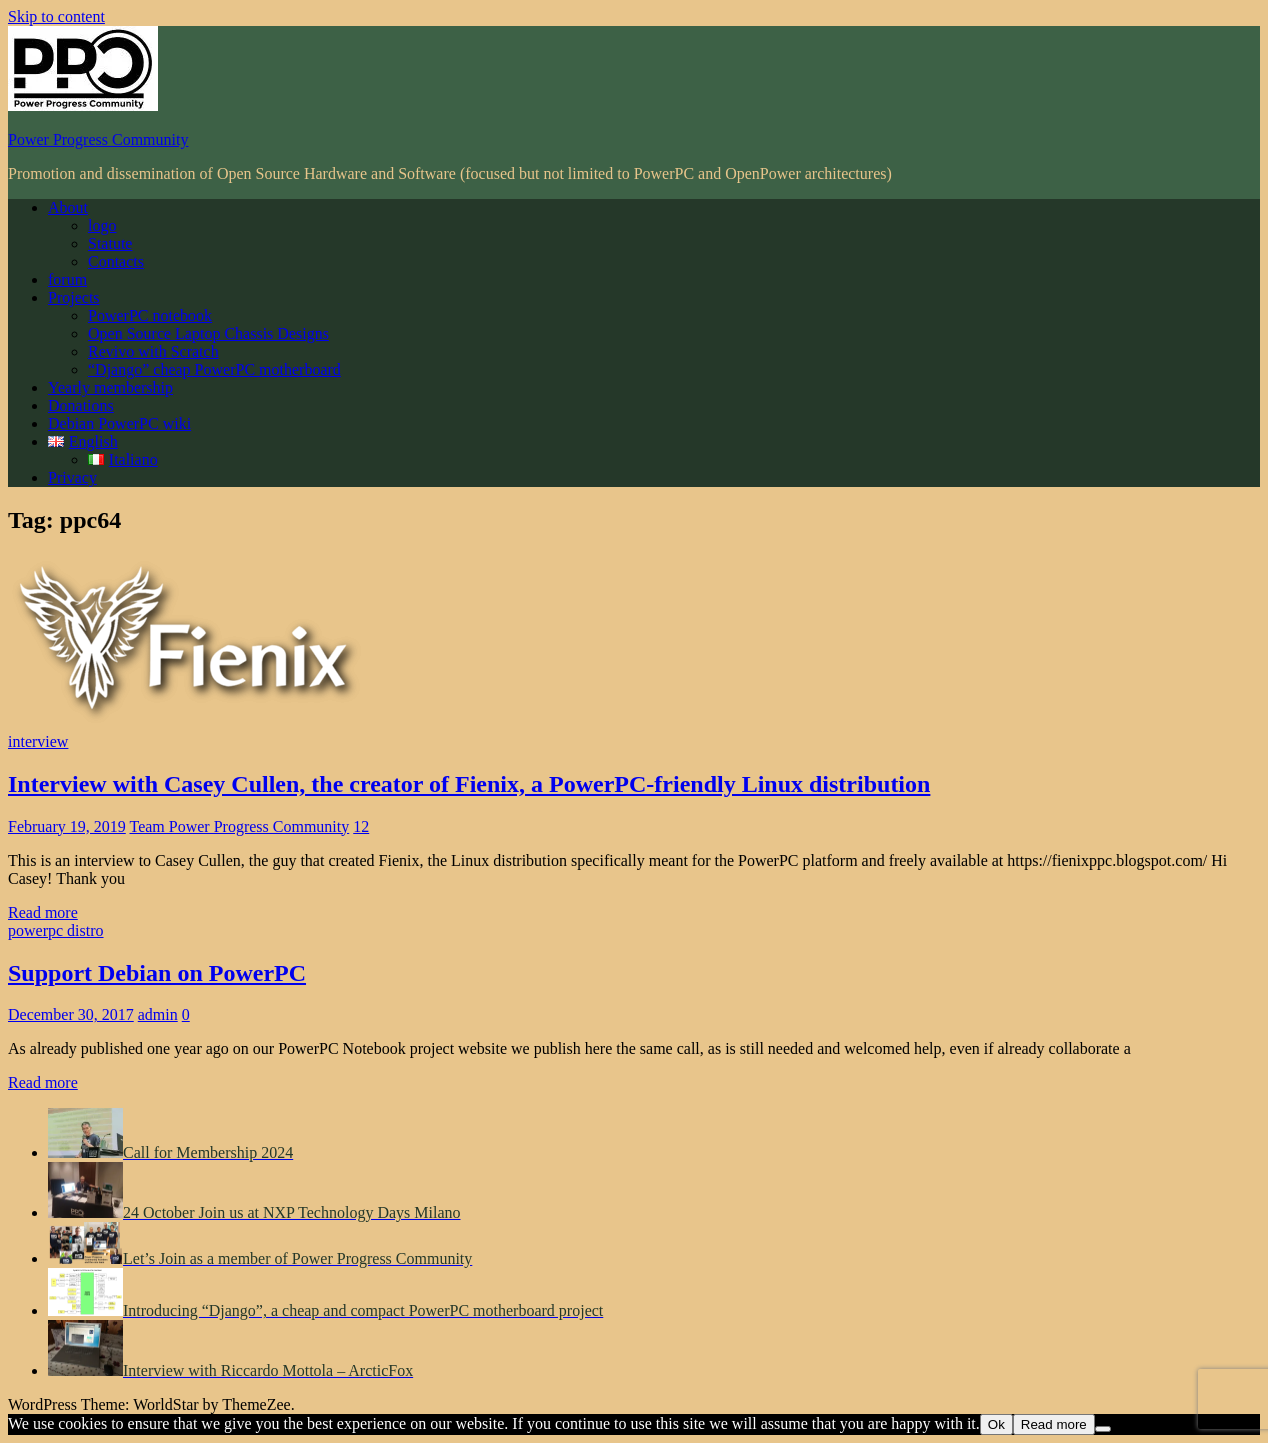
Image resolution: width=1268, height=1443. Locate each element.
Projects (74, 297)
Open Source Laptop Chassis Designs (208, 333)
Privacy (72, 477)
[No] (1103, 1429)
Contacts (116, 261)
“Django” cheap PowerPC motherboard (214, 369)
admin (158, 1014)
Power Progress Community (98, 139)
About (68, 207)
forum (67, 279)
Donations (81, 405)
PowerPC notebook (150, 315)
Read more (43, 912)
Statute (110, 243)
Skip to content (56, 16)
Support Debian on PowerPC (157, 973)
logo (102, 225)
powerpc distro (56, 930)
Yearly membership (110, 387)
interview (38, 741)
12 (361, 826)
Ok (996, 1424)
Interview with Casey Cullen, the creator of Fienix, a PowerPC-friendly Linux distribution (469, 784)
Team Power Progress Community (239, 826)
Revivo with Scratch (153, 351)
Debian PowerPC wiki (119, 423)
